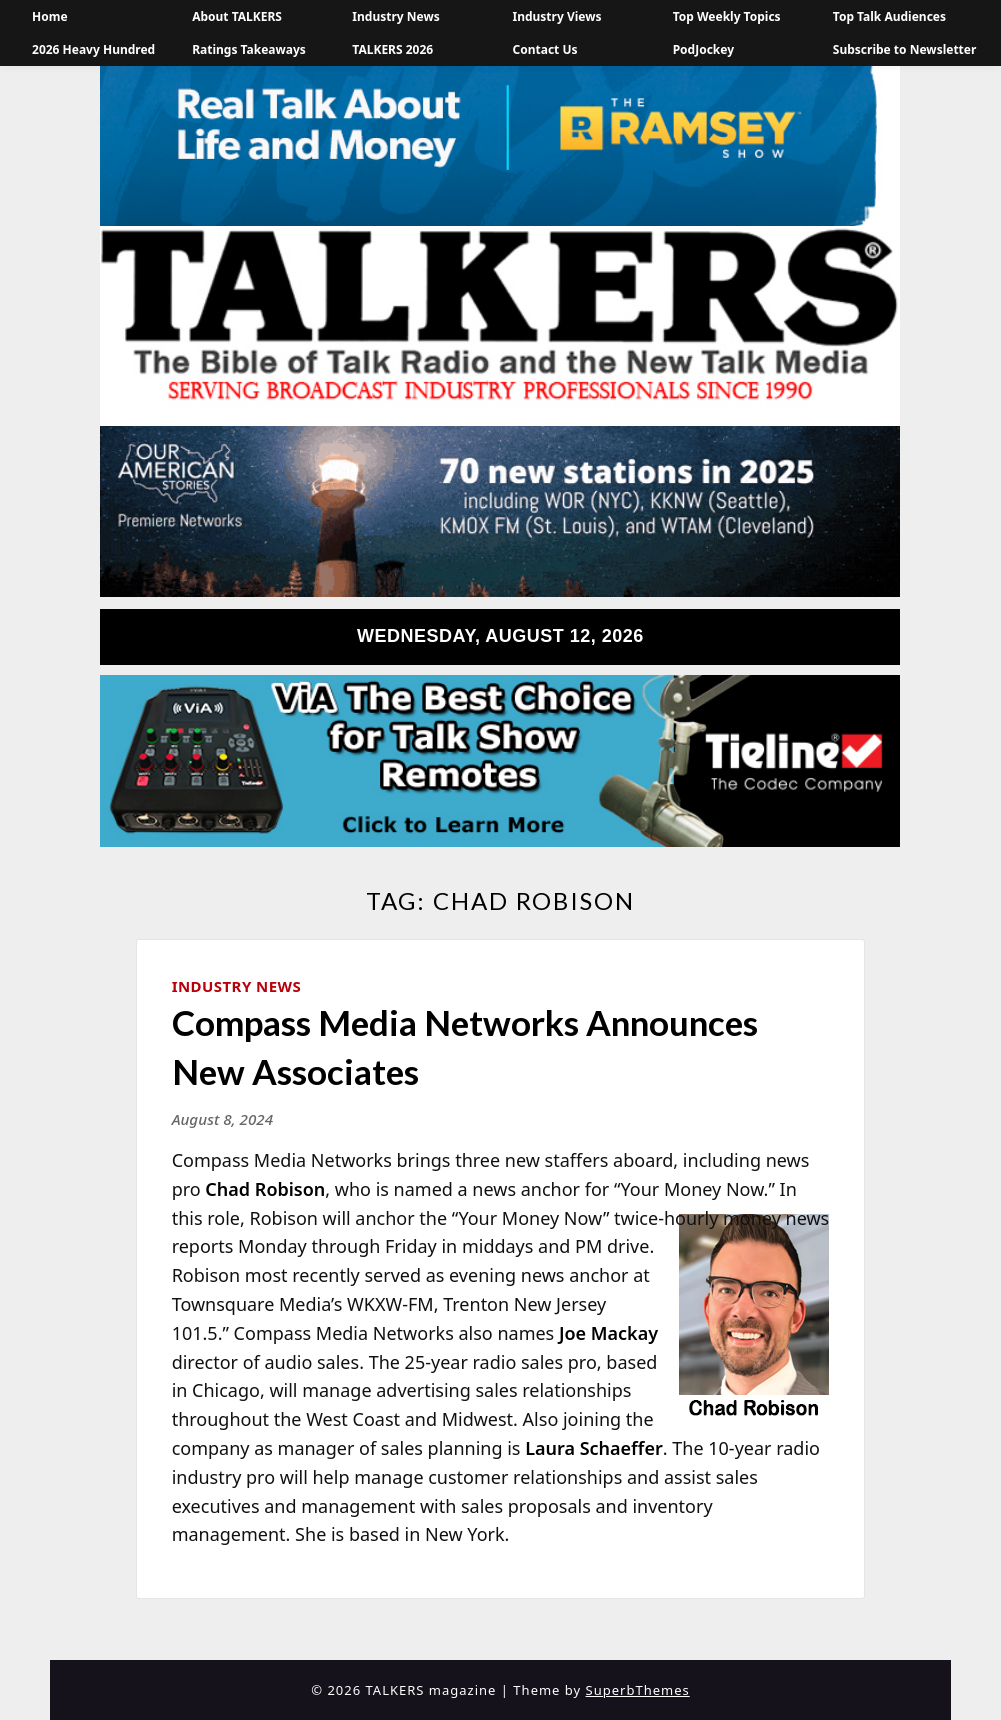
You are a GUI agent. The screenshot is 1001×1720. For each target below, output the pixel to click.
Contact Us (544, 49)
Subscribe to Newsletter (905, 49)
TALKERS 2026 (392, 49)
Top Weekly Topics (727, 16)
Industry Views (556, 16)
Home (50, 16)
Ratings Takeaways (249, 49)
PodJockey (703, 49)
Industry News (395, 16)
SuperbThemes (638, 1690)
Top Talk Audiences (889, 16)
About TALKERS (237, 16)
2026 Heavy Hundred (93, 49)
